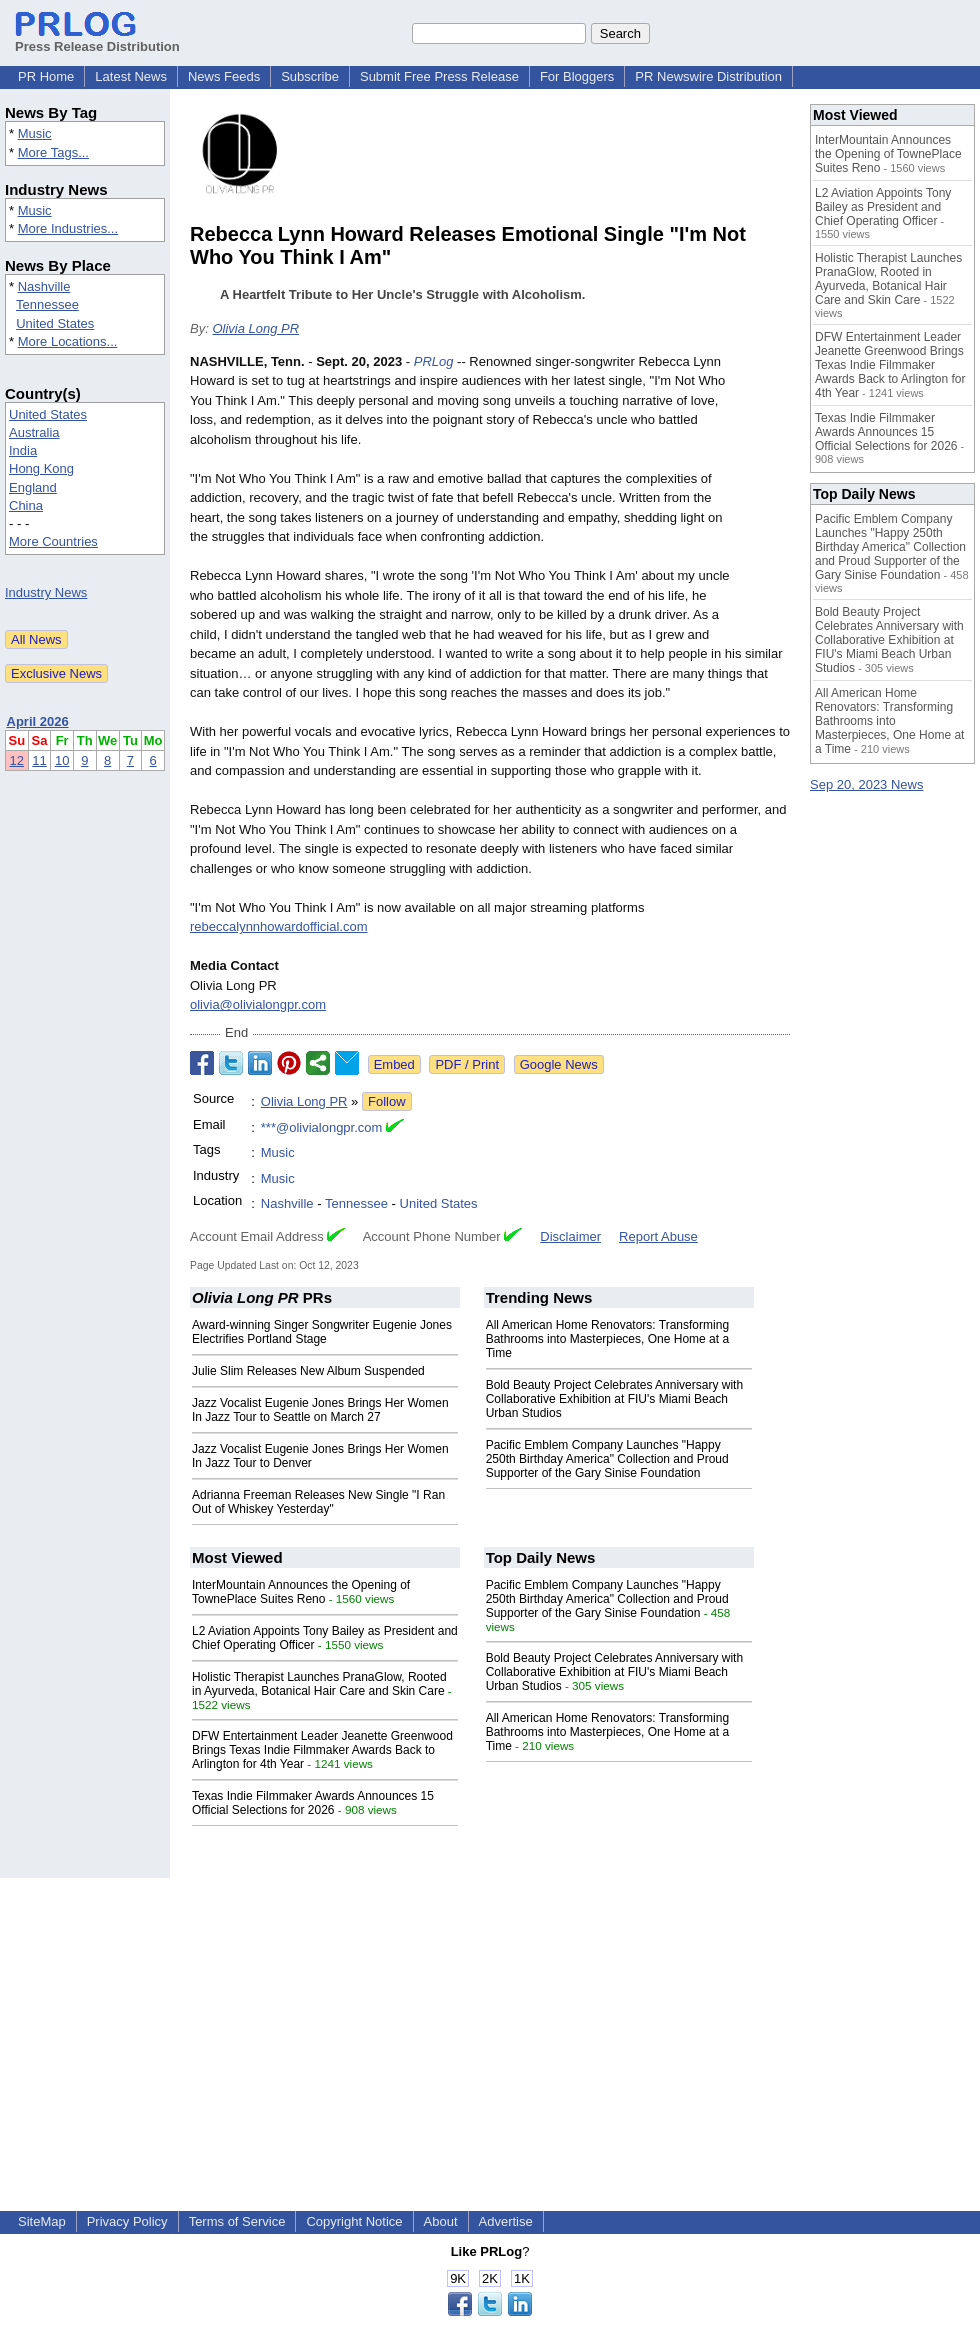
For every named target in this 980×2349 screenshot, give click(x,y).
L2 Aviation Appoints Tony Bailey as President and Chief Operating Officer (883, 207)
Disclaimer (570, 1236)
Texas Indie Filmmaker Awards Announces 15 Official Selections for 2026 (313, 1803)
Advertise (506, 2221)
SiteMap (42, 2221)
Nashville (44, 286)
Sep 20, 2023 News (866, 784)
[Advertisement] (490, 2018)
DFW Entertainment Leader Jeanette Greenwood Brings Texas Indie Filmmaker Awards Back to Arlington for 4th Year (322, 1750)
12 (17, 760)
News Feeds (224, 76)
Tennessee (47, 304)
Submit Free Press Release (439, 76)
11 (39, 760)
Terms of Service (237, 2221)
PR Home (46, 76)
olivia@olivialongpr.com (258, 1004)
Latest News (131, 76)
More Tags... (53, 152)
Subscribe (310, 76)
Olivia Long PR (255, 328)
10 (62, 760)
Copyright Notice (354, 2221)
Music (35, 133)
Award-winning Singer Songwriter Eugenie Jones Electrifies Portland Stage (322, 1332)
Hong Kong (41, 468)
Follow (387, 1101)
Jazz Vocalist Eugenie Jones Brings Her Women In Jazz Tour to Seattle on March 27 (320, 1410)
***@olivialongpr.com (322, 1127)
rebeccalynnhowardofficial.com (279, 926)
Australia (34, 432)
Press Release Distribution (97, 39)
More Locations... (68, 341)
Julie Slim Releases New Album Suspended (308, 1371)
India (23, 450)
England (33, 487)
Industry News (46, 592)
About (441, 2221)
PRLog (434, 361)
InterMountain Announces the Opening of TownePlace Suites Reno (301, 1592)
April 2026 (38, 721)
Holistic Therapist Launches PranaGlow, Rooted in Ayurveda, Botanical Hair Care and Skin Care (319, 1684)
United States (55, 323)
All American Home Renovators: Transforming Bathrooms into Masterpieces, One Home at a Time (607, 1339)
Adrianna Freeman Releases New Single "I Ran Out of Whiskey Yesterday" (318, 1502)
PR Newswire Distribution (708, 76)
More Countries (53, 541)
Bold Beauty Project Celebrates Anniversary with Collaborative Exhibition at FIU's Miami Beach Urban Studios (614, 1399)
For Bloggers (577, 76)
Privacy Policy (127, 2221)
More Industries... (68, 228)
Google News (559, 1064)
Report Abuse (658, 1236)
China (26, 505)
